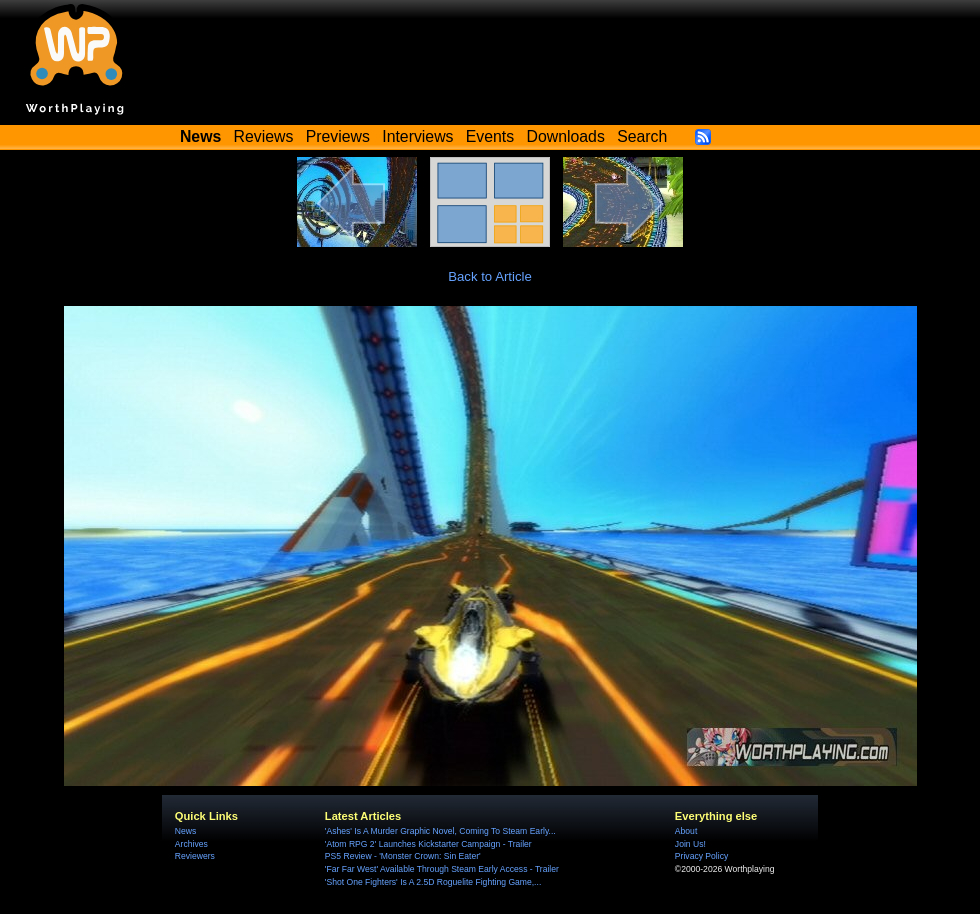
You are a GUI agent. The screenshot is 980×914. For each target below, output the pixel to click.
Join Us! (690, 844)
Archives (191, 844)
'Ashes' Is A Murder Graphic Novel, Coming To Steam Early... (440, 831)
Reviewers (195, 856)
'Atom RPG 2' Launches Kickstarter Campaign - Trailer (428, 844)
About (686, 831)
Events (490, 136)
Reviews (264, 136)
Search (642, 136)
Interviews (417, 136)
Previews (338, 136)
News (185, 831)
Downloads (566, 136)
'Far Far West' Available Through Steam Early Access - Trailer (442, 869)
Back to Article (490, 276)
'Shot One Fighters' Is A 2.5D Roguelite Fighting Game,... (433, 882)
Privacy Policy (701, 856)
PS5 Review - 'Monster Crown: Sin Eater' (403, 856)
